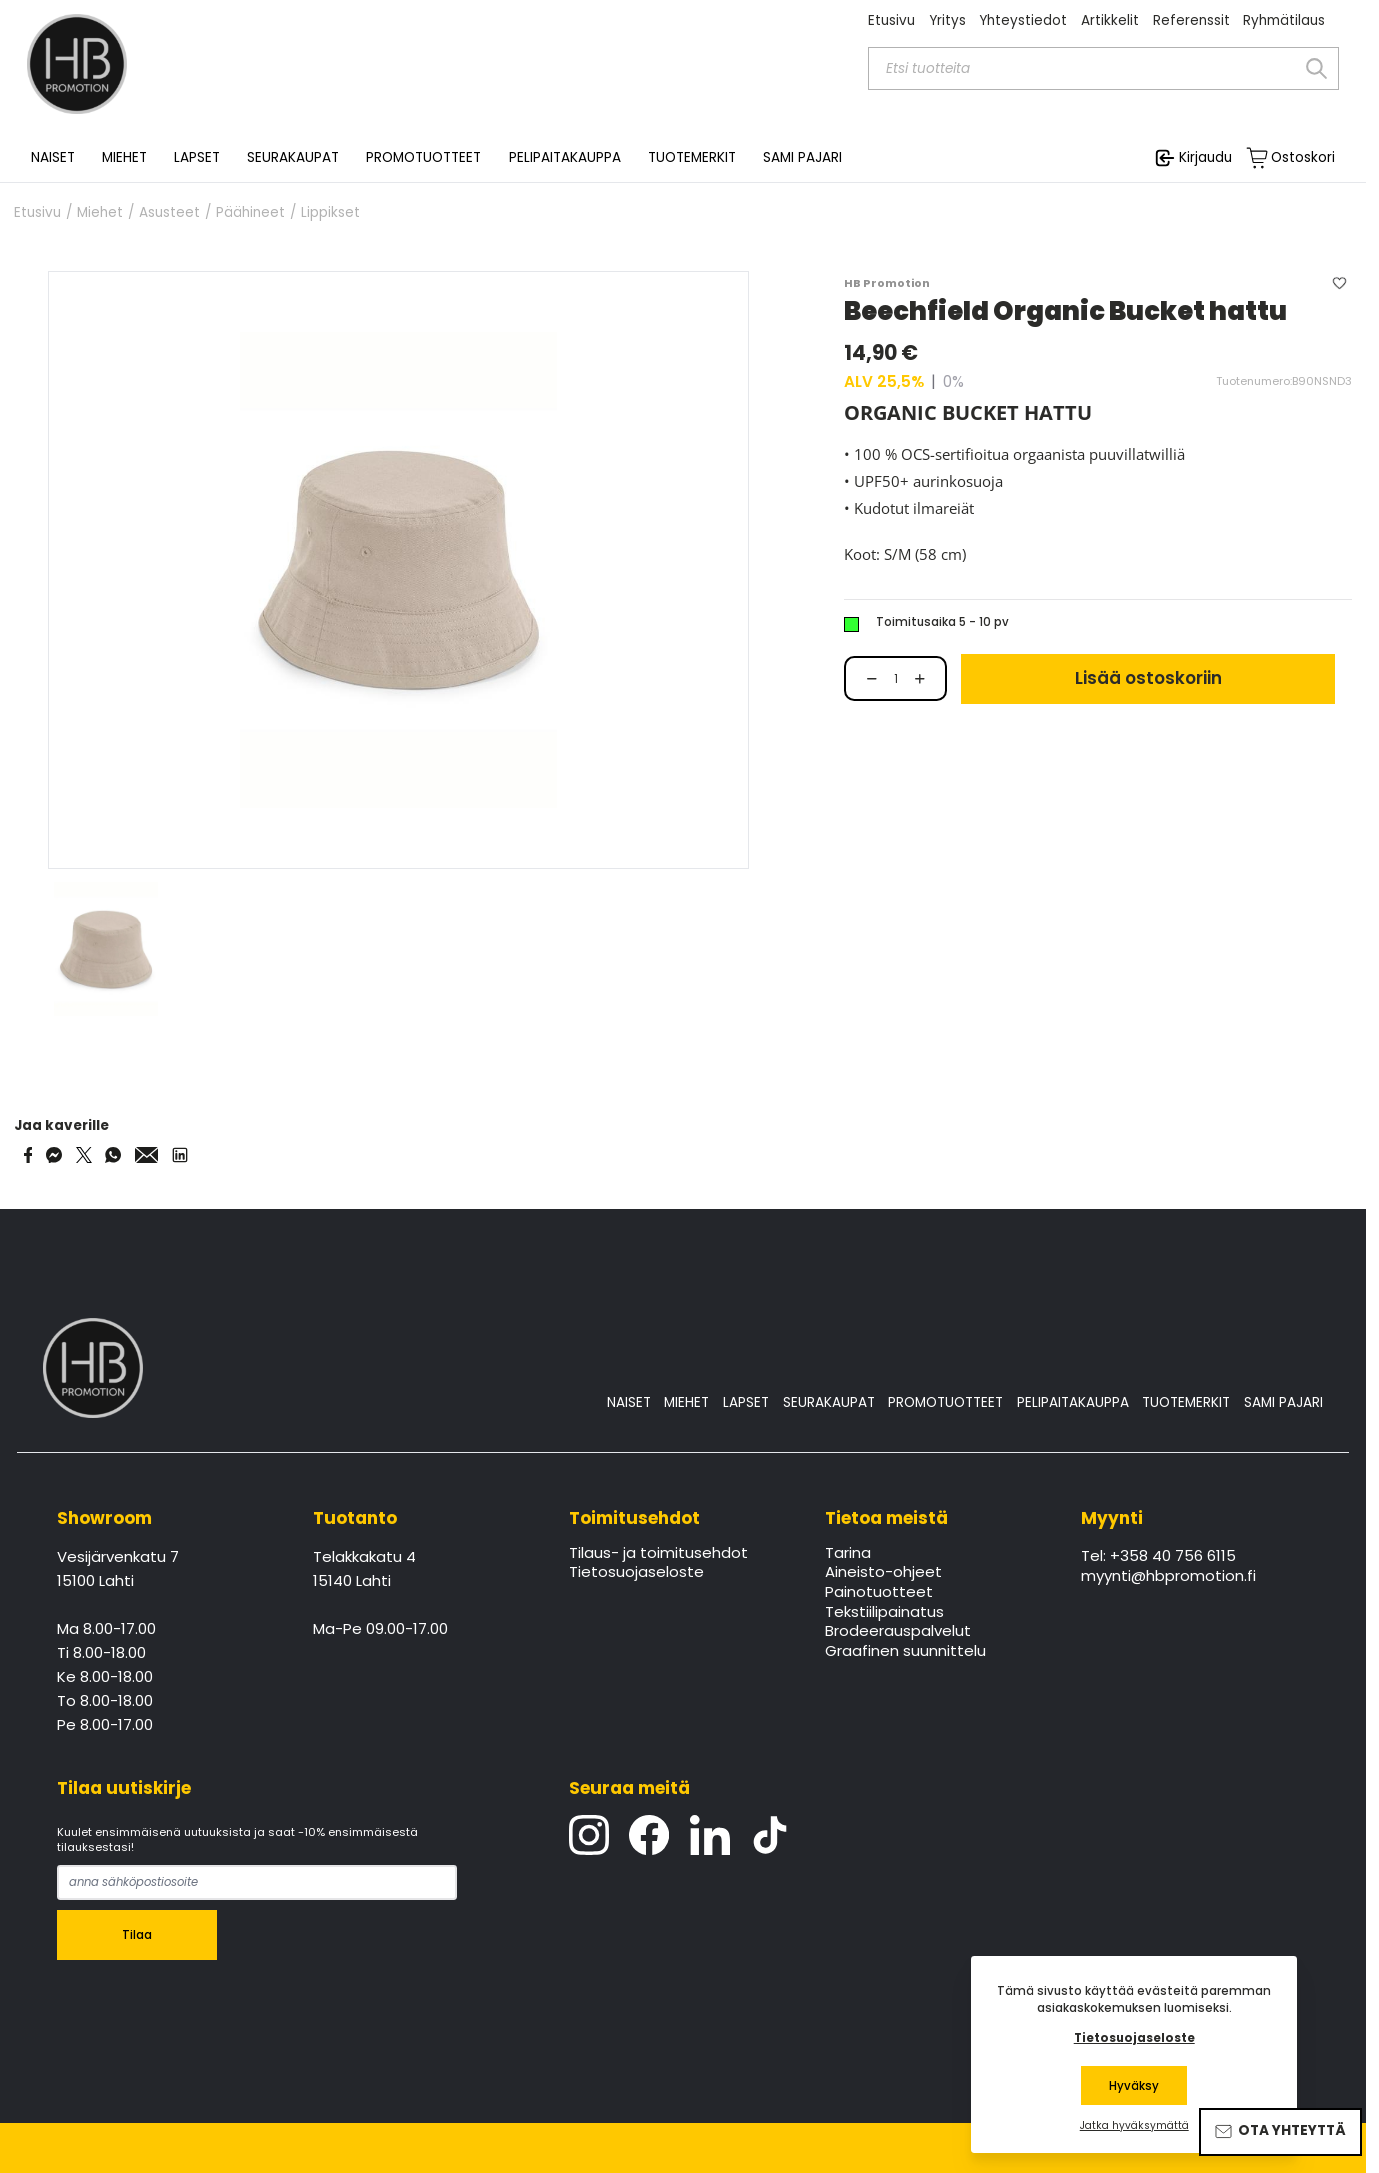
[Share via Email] (147, 1155)
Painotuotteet (879, 1593)
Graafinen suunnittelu (905, 1652)
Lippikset (330, 213)
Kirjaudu (1205, 157)
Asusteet (169, 213)
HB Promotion (887, 283)
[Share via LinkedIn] (180, 1155)
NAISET (629, 1402)
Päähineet (250, 213)
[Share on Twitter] (84, 1155)
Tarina (848, 1554)
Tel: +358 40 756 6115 (1158, 1557)
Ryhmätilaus (1284, 20)
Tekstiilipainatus (884, 1613)
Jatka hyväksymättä (1134, 2126)
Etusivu (891, 20)
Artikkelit (1110, 20)
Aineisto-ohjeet (883, 1573)
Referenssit (1191, 20)
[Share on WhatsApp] (113, 1155)
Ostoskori (1303, 158)
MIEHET (686, 1402)
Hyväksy (1134, 2086)
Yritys (947, 20)
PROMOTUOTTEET (945, 1402)
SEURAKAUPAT (293, 158)
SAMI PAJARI (802, 158)
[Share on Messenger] (54, 1155)
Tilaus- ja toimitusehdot (658, 1554)
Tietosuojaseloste (636, 1573)
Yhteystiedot (1023, 20)
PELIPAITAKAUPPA (1073, 1402)
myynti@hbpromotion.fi (1168, 1577)
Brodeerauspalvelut (898, 1632)
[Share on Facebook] (28, 1155)
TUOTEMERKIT (1186, 1402)
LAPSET (746, 1402)
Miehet (100, 213)
